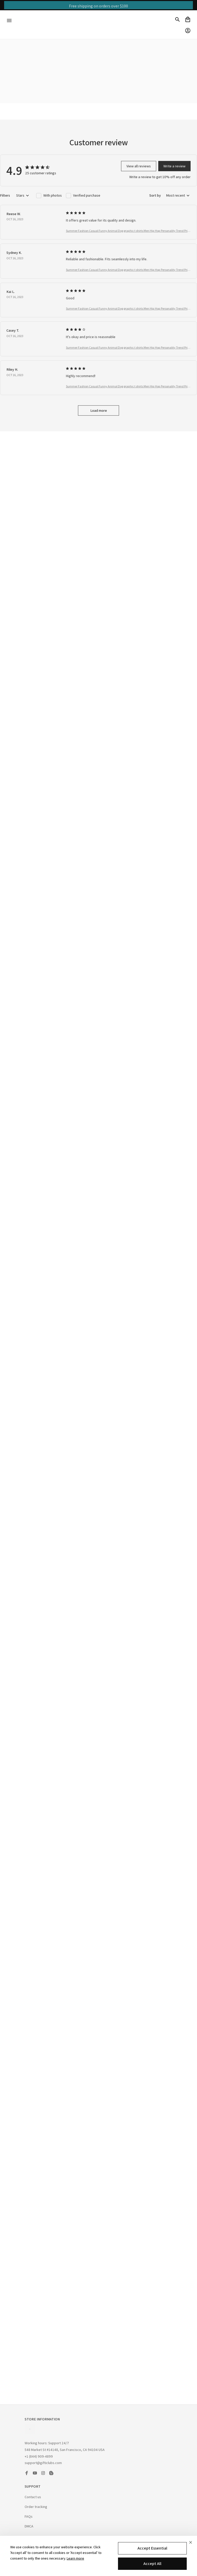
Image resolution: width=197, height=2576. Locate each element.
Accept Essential (152, 2548)
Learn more (75, 2558)
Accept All (152, 2563)
